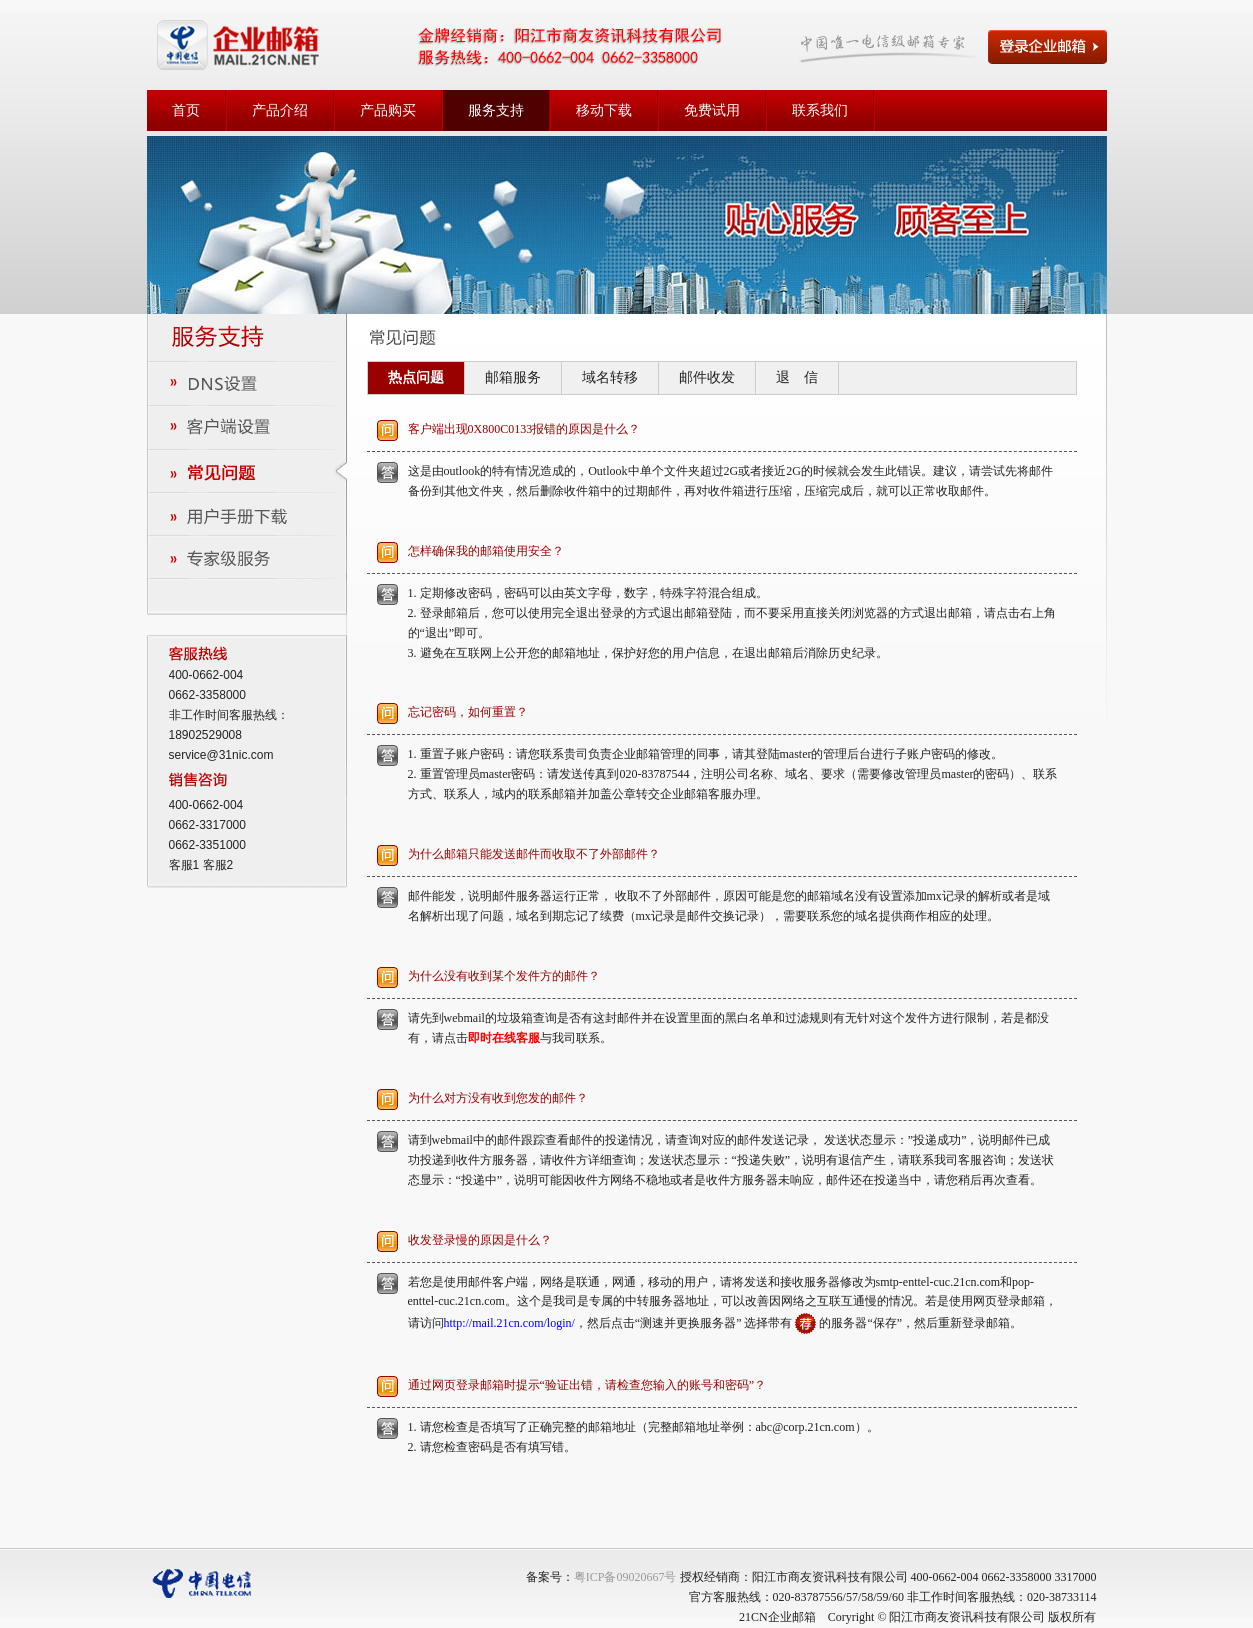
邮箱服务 (513, 377)
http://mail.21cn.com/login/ (509, 1323)
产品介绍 (280, 110)
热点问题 (416, 377)
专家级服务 (247, 556)
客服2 (218, 865)
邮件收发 (707, 377)
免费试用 (712, 110)
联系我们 (820, 110)
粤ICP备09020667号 (625, 1577)
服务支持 (496, 110)
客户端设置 (247, 427)
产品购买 (388, 110)
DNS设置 (247, 384)
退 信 (797, 377)
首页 (186, 110)
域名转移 (610, 377)
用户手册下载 (247, 513)
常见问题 (247, 470)
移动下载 (604, 110)
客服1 (184, 865)
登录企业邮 (1047, 47)
